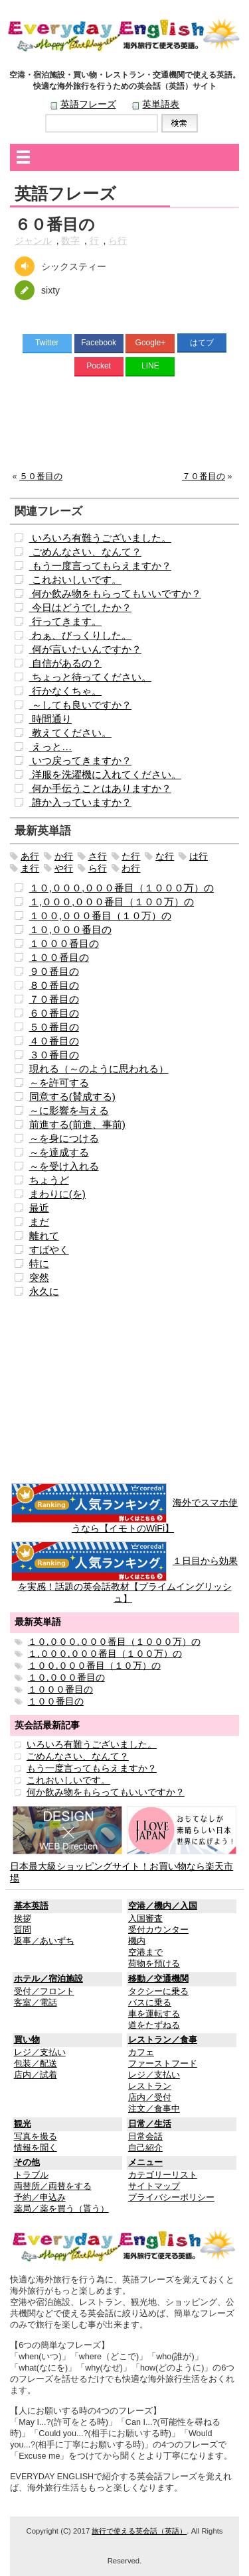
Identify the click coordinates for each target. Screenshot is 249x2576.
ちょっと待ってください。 (90, 677)
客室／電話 (35, 2002)
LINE (150, 365)
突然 (39, 1277)
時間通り (50, 718)
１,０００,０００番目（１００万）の (112, 901)
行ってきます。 (65, 621)
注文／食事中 (154, 2108)
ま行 (30, 868)
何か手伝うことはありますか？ (100, 788)
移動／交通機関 (158, 1979)
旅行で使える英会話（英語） (139, 2531)
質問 (22, 1929)
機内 (136, 1941)
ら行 (117, 240)
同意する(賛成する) (72, 1096)
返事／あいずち (44, 1941)
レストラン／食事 (162, 2039)
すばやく (49, 1249)
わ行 (131, 868)
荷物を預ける (154, 1963)
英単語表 (160, 104)
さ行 (97, 856)
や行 (63, 868)
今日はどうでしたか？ (80, 607)
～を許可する (59, 1082)
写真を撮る (35, 2136)
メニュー (145, 2162)
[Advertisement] (124, 427)
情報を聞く (35, 2148)
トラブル (31, 2175)
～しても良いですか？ (80, 704)
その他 (27, 2162)
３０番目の (54, 1054)
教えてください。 (70, 732)
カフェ (141, 2052)
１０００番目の (64, 943)
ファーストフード (162, 2063)
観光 (22, 2124)
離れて (44, 1235)
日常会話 (145, 2136)
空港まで (145, 1952)
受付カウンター (158, 1929)
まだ (39, 1221)
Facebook (98, 342)
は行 (198, 856)
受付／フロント (44, 1991)
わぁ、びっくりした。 (80, 635)
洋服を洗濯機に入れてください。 (105, 774)
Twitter (46, 342)
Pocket (98, 365)
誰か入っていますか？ (80, 802)
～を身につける (64, 1138)
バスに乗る (149, 2002)
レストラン (149, 2086)
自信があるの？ (65, 663)
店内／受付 (149, 2097)
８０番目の (54, 985)
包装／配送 (35, 2063)
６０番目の (54, 1013)
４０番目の (54, 1040)
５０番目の (40, 476)
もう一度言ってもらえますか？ (100, 565)
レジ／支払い (40, 2052)
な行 (164, 856)
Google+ (150, 342)
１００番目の (59, 957)
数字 (70, 240)
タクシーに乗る (158, 1991)
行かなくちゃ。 (65, 691)
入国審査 (145, 1918)
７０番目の (203, 476)
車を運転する (154, 2014)
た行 (131, 856)
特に (39, 1263)
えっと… (50, 746)
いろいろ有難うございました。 (100, 537)
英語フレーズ (88, 104)
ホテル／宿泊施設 (48, 1979)
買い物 (27, 2039)
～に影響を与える (69, 1110)
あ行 (30, 856)
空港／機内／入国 (162, 1906)
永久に (44, 1291)
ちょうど (49, 1180)
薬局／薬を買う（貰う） (61, 2208)
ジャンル (33, 240)
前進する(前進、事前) (77, 1124)
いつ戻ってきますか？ (80, 760)
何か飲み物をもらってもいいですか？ (115, 593)
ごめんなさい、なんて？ (85, 551)
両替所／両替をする (53, 2186)
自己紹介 (145, 2148)
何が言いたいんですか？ (85, 649)
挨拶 (22, 1918)
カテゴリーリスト (162, 2175)
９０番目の (54, 971)
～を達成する (59, 1152)
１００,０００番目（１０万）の (100, 915)
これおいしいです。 (75, 579)
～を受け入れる (64, 1166)
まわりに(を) (57, 1194)
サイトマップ (154, 2186)
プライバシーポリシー (171, 2197)
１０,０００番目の (70, 929)
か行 (63, 856)
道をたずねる (154, 2025)
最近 (39, 1207)
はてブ (202, 342)
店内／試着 (35, 2075)
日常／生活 (149, 2124)
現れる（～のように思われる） (99, 1068)
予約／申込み (40, 2197)
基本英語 (31, 1906)
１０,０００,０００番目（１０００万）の (121, 887)
